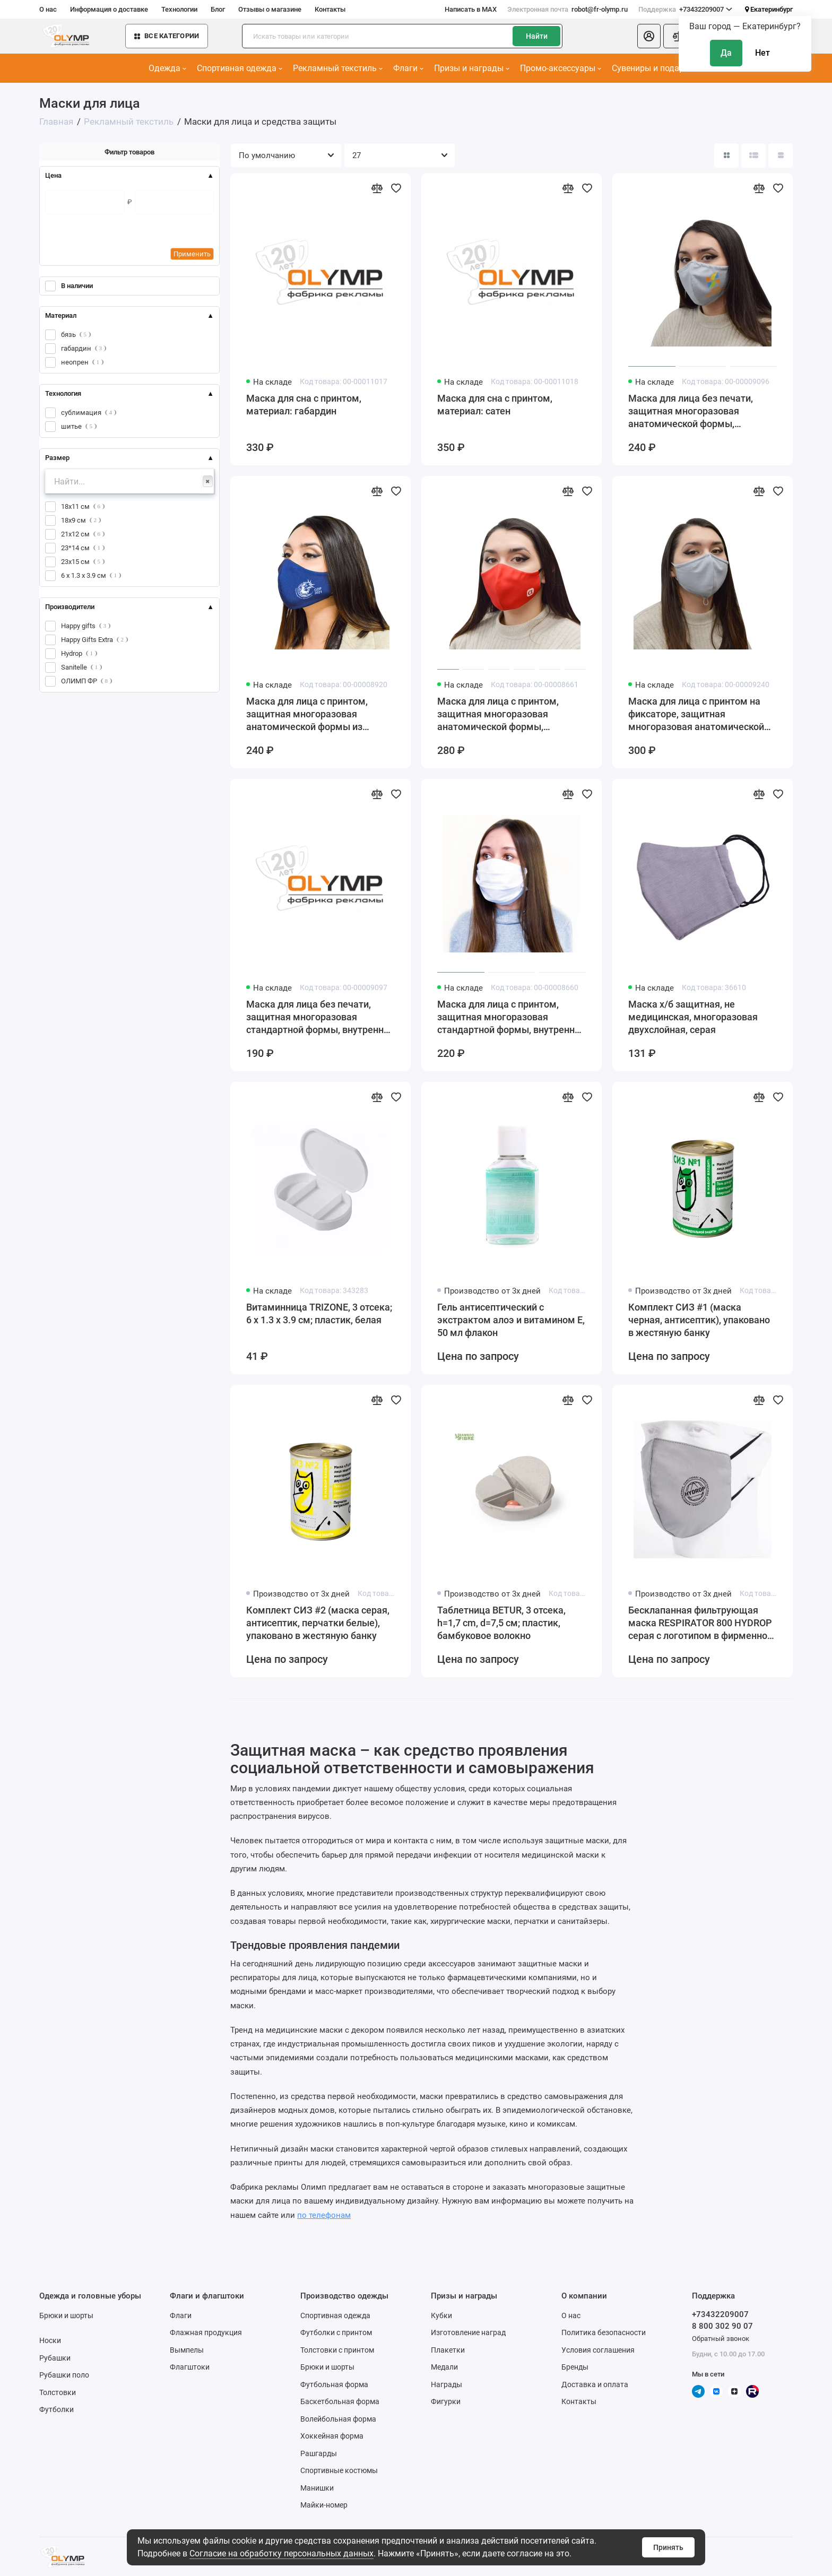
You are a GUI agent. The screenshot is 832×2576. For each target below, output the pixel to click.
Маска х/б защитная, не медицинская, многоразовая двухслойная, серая (693, 1017)
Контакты (330, 9)
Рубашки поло (64, 2375)
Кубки (441, 2315)
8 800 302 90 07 (722, 2326)
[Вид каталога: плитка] (726, 155)
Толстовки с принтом (337, 2350)
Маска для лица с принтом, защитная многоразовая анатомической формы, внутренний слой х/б (498, 714)
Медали (444, 2367)
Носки (50, 2340)
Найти (537, 36)
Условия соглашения (598, 2350)
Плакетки (448, 2350)
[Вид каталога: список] (753, 155)
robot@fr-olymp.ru (567, 9)
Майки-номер (324, 2505)
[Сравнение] (678, 36)
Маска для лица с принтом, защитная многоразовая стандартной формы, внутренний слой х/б (511, 1017)
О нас (48, 9)
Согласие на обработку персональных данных (281, 2553)
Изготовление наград (468, 2332)
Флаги (408, 68)
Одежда (167, 68)
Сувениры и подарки (655, 68)
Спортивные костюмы (339, 2470)
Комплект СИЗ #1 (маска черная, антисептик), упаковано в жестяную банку (699, 1320)
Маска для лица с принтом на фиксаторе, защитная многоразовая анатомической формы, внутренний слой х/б (696, 714)
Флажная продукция (206, 2332)
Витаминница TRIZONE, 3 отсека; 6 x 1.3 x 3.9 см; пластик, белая (319, 1313)
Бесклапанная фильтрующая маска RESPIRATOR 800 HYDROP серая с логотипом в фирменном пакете (701, 1623)
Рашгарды (318, 2453)
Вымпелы (187, 2350)
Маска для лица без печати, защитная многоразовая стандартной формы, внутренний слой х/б (320, 1017)
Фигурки (446, 2401)
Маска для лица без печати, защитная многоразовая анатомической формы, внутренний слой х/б (690, 411)
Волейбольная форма (338, 2419)
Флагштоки (190, 2367)
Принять (668, 2547)
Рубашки (55, 2358)
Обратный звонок (720, 2339)
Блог (218, 9)
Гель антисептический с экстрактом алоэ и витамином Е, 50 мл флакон (511, 1320)
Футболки (56, 2409)
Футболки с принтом (336, 2332)
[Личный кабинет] (649, 36)
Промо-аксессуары (560, 68)
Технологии (179, 9)
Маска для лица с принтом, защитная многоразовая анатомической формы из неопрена (307, 714)
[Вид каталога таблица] (780, 155)
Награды (446, 2384)
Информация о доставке (109, 9)
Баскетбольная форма (339, 2401)
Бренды (574, 2367)
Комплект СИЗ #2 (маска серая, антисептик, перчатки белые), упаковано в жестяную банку (317, 1622)
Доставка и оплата (594, 2384)
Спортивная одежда (239, 68)
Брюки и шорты (66, 2315)
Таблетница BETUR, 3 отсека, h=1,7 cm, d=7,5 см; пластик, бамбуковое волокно (501, 1622)
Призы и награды (471, 68)
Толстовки (57, 2392)
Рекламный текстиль (338, 68)
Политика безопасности (603, 2332)
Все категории (166, 36)
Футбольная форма (334, 2384)
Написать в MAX (471, 9)
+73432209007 (685, 9)
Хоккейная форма (331, 2436)
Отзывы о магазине (269, 9)
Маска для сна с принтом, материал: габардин (303, 405)
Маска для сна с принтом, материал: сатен (494, 405)
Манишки (317, 2488)
